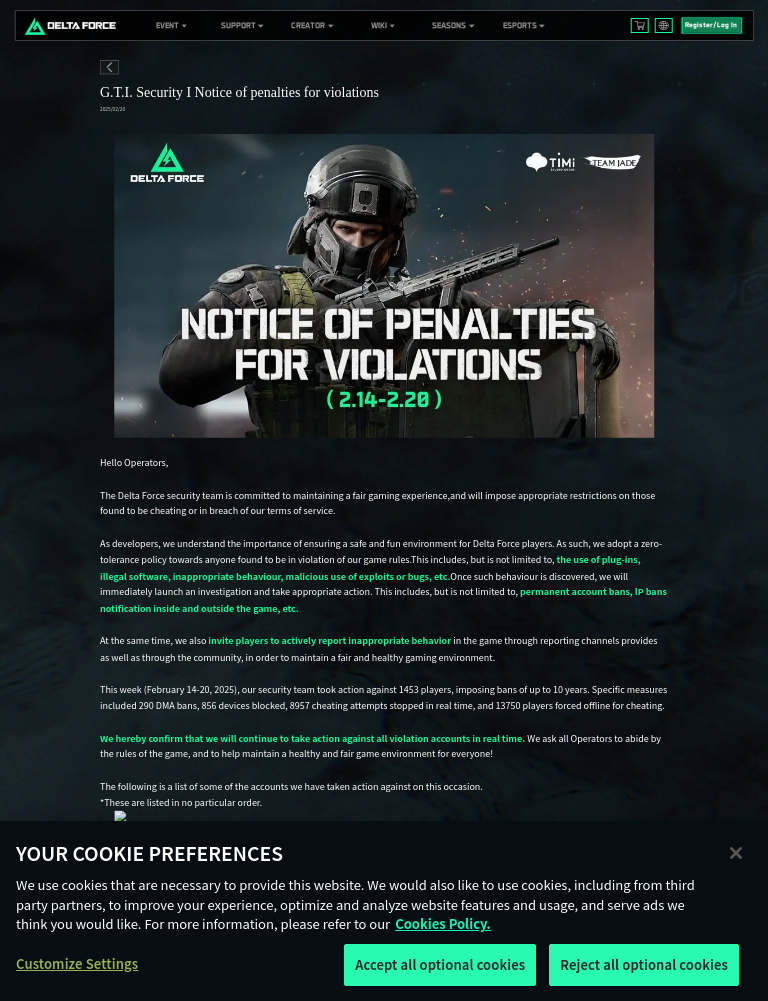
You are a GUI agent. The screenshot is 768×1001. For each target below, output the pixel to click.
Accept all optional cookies (440, 972)
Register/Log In (711, 25)
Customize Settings (77, 971)
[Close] (736, 860)
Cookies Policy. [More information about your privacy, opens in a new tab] (443, 931)
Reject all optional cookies (644, 972)
